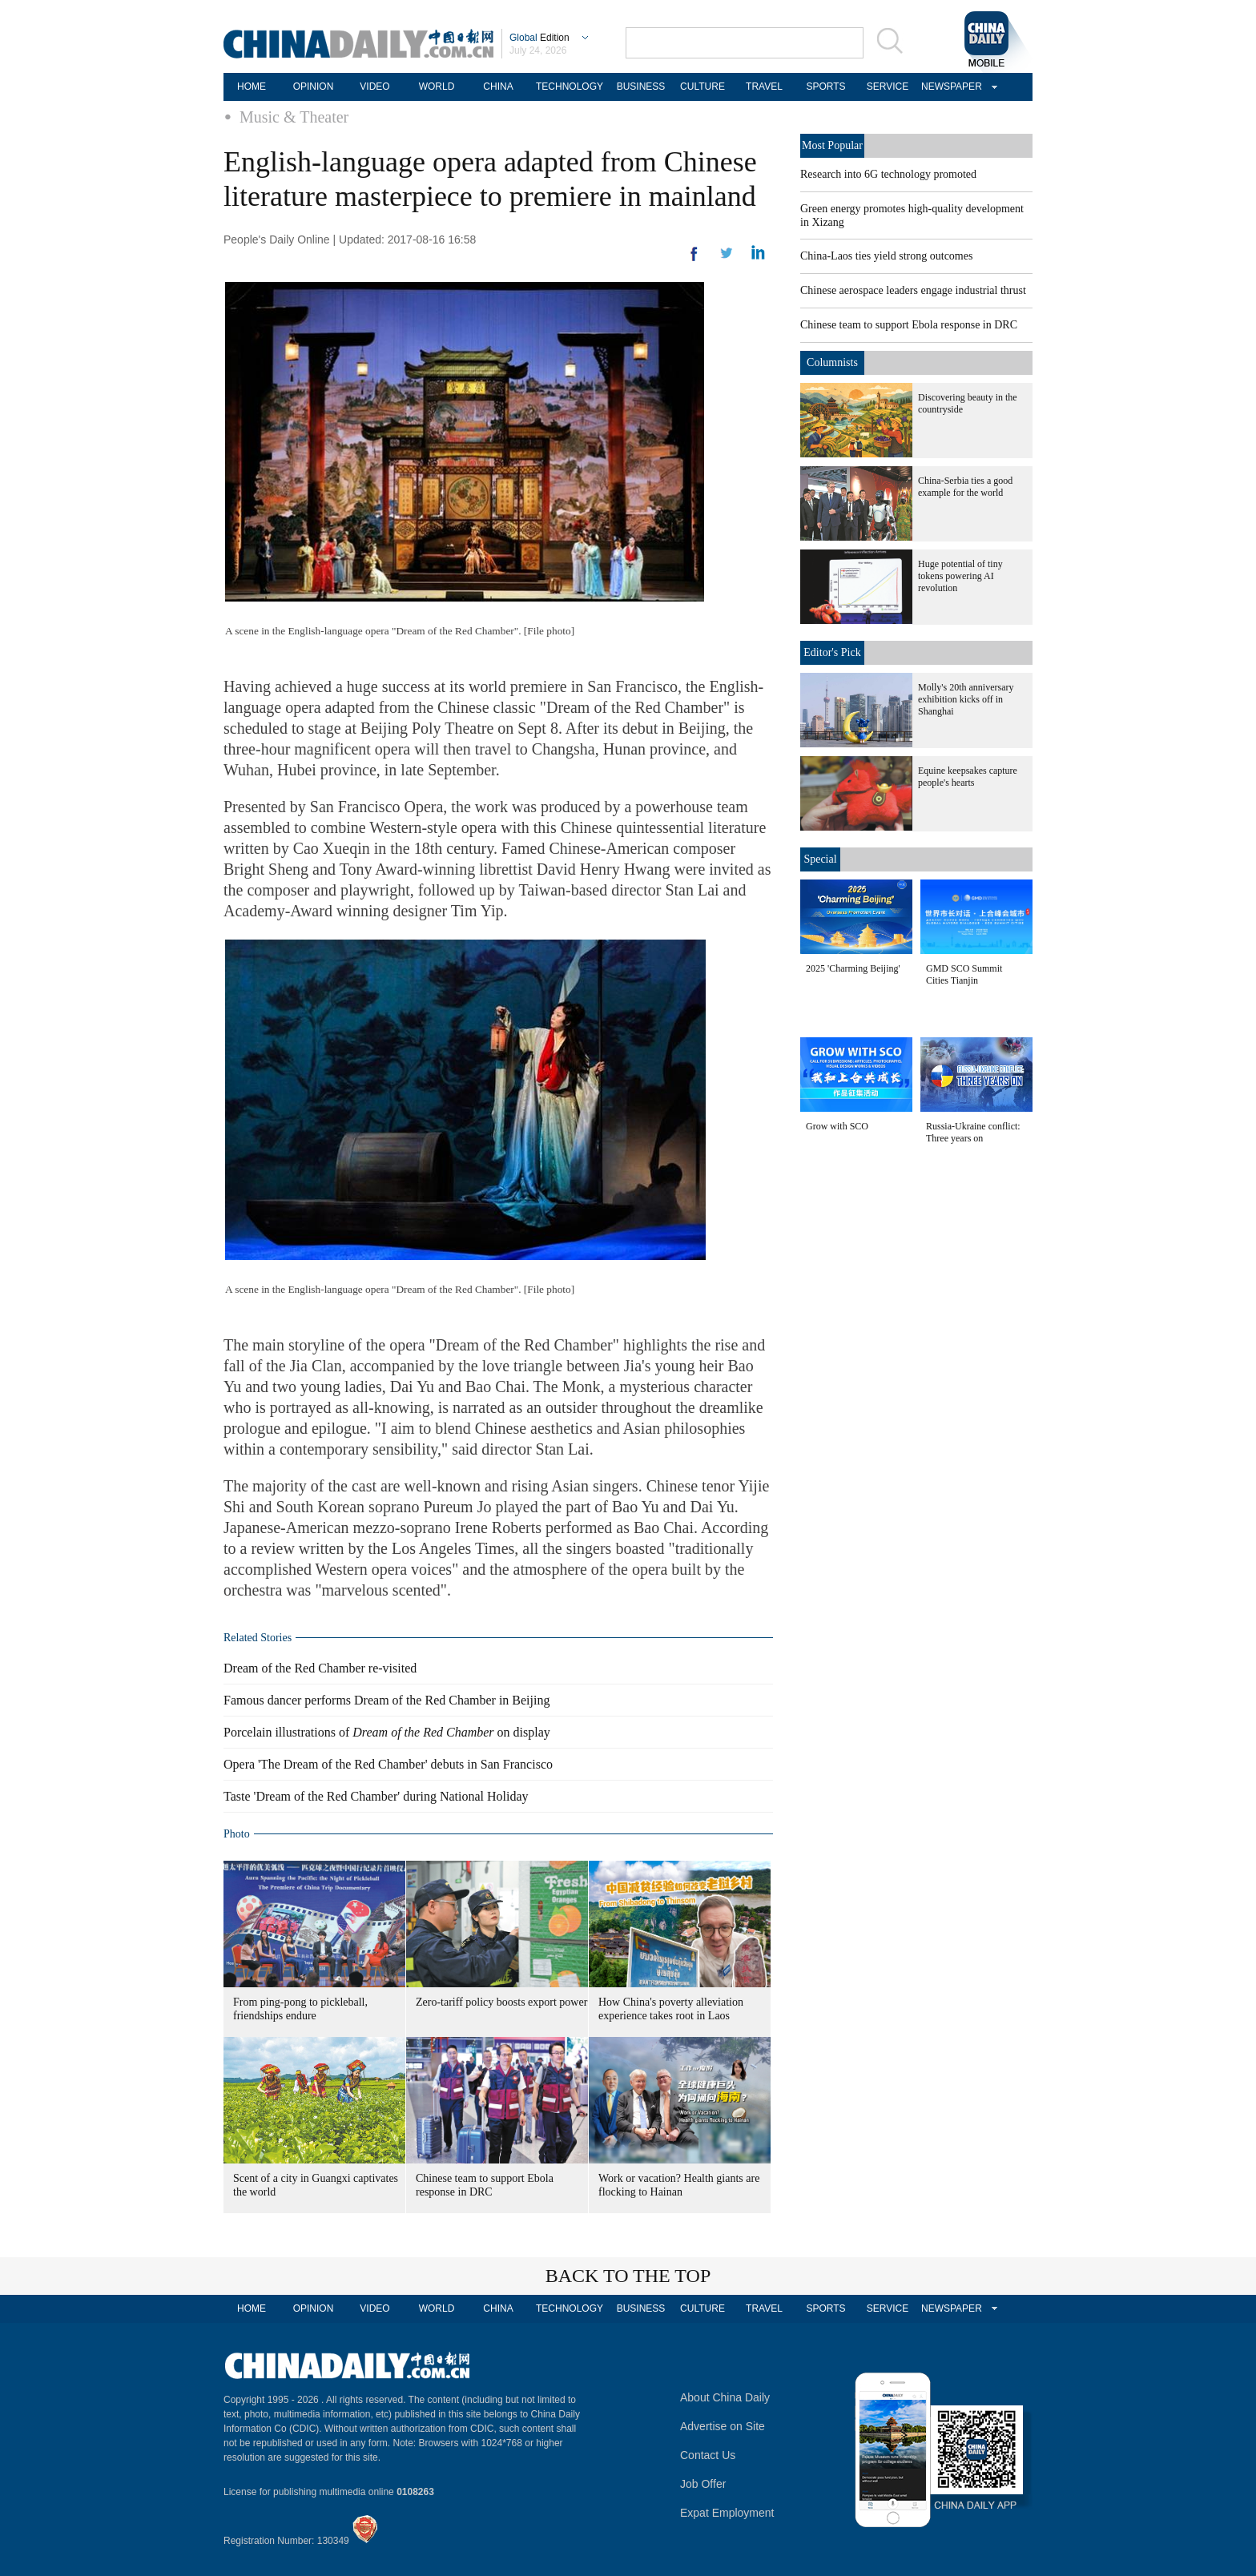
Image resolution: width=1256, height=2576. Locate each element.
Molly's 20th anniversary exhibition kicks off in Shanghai (965, 699)
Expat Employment (727, 2512)
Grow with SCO (837, 1126)
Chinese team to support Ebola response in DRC (908, 325)
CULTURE (702, 86)
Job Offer (703, 2483)
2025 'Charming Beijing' (853, 968)
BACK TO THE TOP (628, 2275)
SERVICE (887, 86)
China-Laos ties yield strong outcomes (886, 256)
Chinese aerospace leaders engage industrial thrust (913, 290)
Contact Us (707, 2455)
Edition (539, 37)
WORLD (437, 86)
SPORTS (825, 86)
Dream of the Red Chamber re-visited (320, 1668)
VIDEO (374, 86)
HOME (251, 86)
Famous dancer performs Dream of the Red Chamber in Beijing (386, 1700)
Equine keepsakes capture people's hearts (967, 776)
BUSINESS (641, 86)
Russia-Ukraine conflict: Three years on (973, 1132)
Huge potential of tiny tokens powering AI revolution (960, 576)
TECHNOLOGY (569, 86)
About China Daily (725, 2397)
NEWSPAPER (949, 86)
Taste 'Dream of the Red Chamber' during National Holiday (376, 1796)
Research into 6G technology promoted (888, 174)
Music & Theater (294, 117)
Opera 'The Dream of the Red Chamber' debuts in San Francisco (388, 1764)
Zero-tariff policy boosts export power (501, 2002)
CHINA (498, 86)
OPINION (313, 86)
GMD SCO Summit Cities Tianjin (964, 974)
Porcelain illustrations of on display (386, 1732)
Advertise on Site (722, 2426)
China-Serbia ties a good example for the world (965, 486)
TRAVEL (764, 86)
